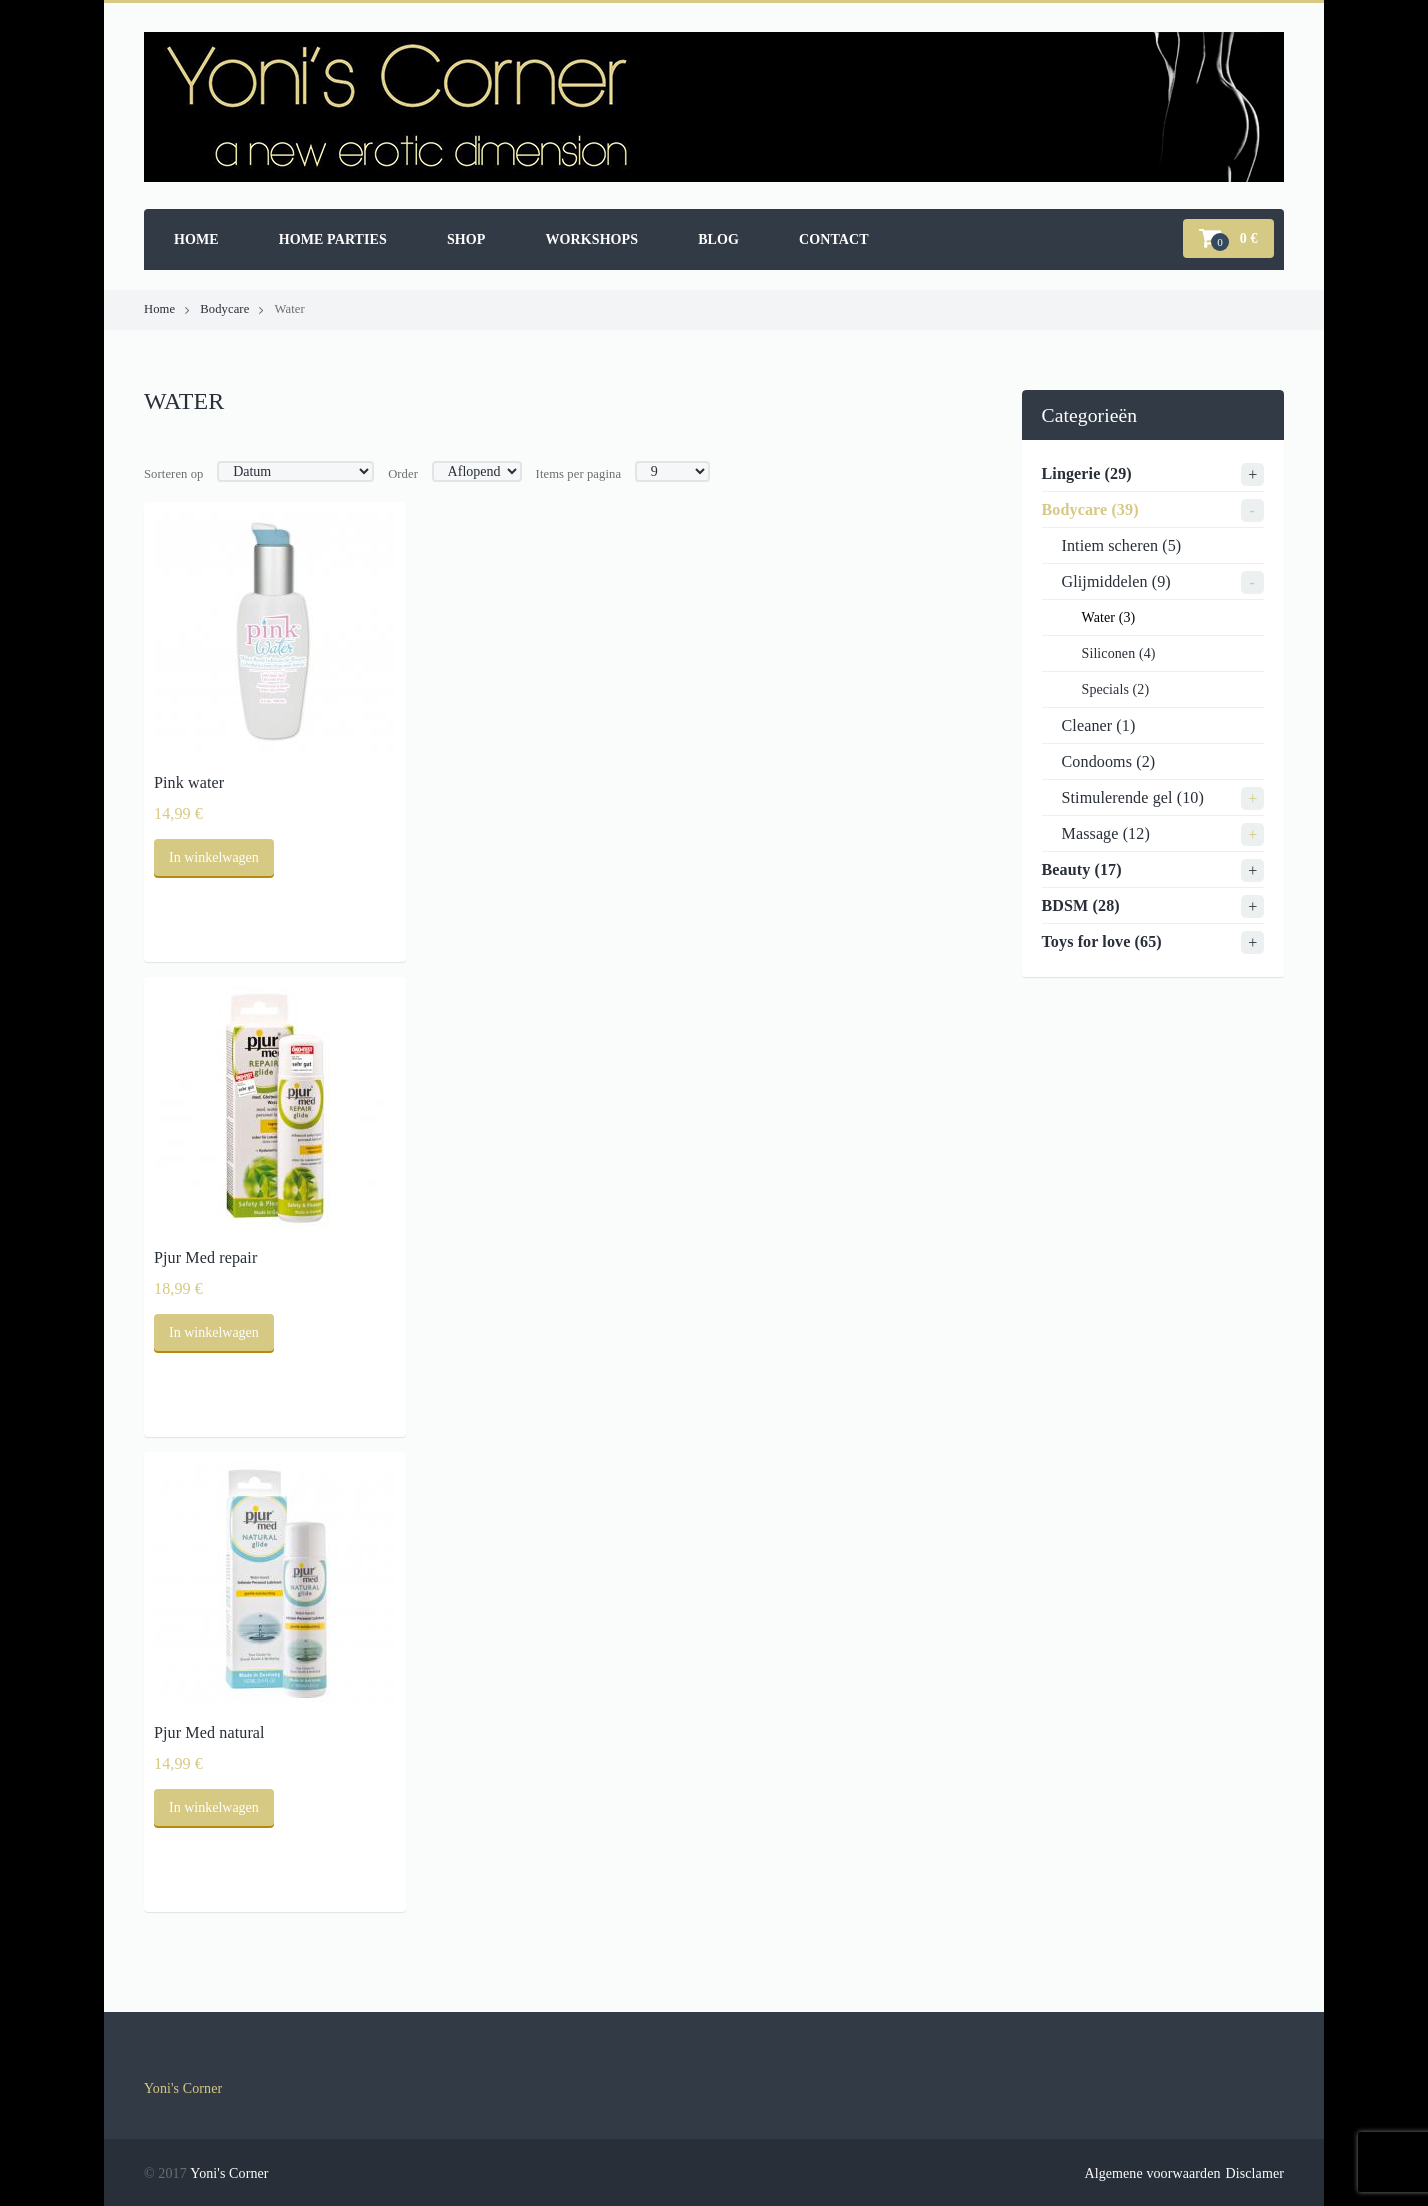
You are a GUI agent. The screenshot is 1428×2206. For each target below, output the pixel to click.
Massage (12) (1106, 833)
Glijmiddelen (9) (1116, 581)
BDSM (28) (1081, 905)
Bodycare (224, 309)
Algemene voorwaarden (1152, 2173)
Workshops (591, 239)
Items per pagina (579, 474)
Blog (718, 239)
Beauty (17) (1082, 869)
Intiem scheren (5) (1122, 545)
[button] (1228, 238)
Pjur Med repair (205, 1257)
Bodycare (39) (1090, 509)
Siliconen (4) (1119, 653)
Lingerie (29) (1087, 473)
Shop (466, 239)
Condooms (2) (1109, 761)
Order (403, 474)
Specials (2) (1116, 689)
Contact (834, 239)
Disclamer (1255, 2173)
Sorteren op (174, 474)
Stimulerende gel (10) (1133, 797)
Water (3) (1109, 617)
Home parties (333, 239)
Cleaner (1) (1099, 725)
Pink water (189, 782)
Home (196, 239)
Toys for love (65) (1102, 941)
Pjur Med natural (209, 1732)
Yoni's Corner (183, 2088)
